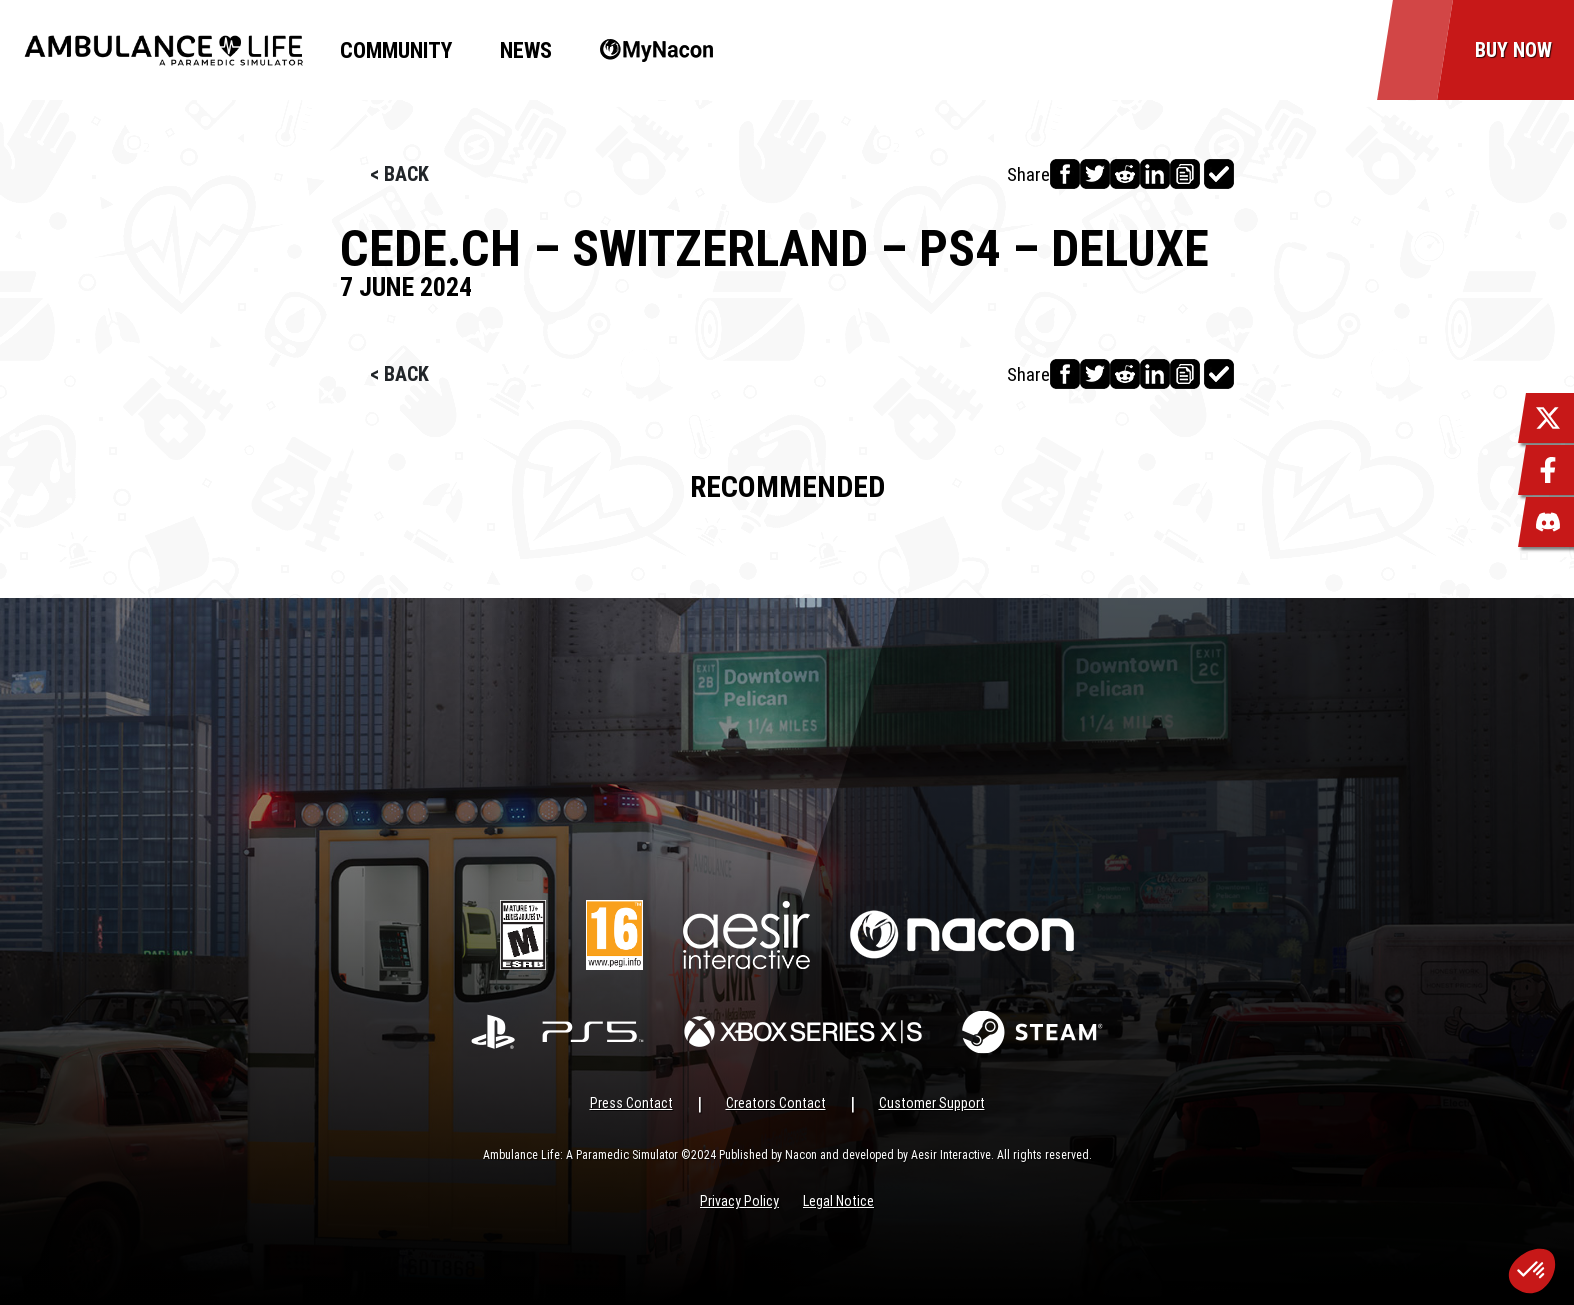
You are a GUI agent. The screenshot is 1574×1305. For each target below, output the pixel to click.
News (526, 50)
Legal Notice (838, 1201)
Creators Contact (776, 1103)
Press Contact (631, 1103)
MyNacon (646, 50)
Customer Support (932, 1103)
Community (396, 50)
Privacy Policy (739, 1201)
